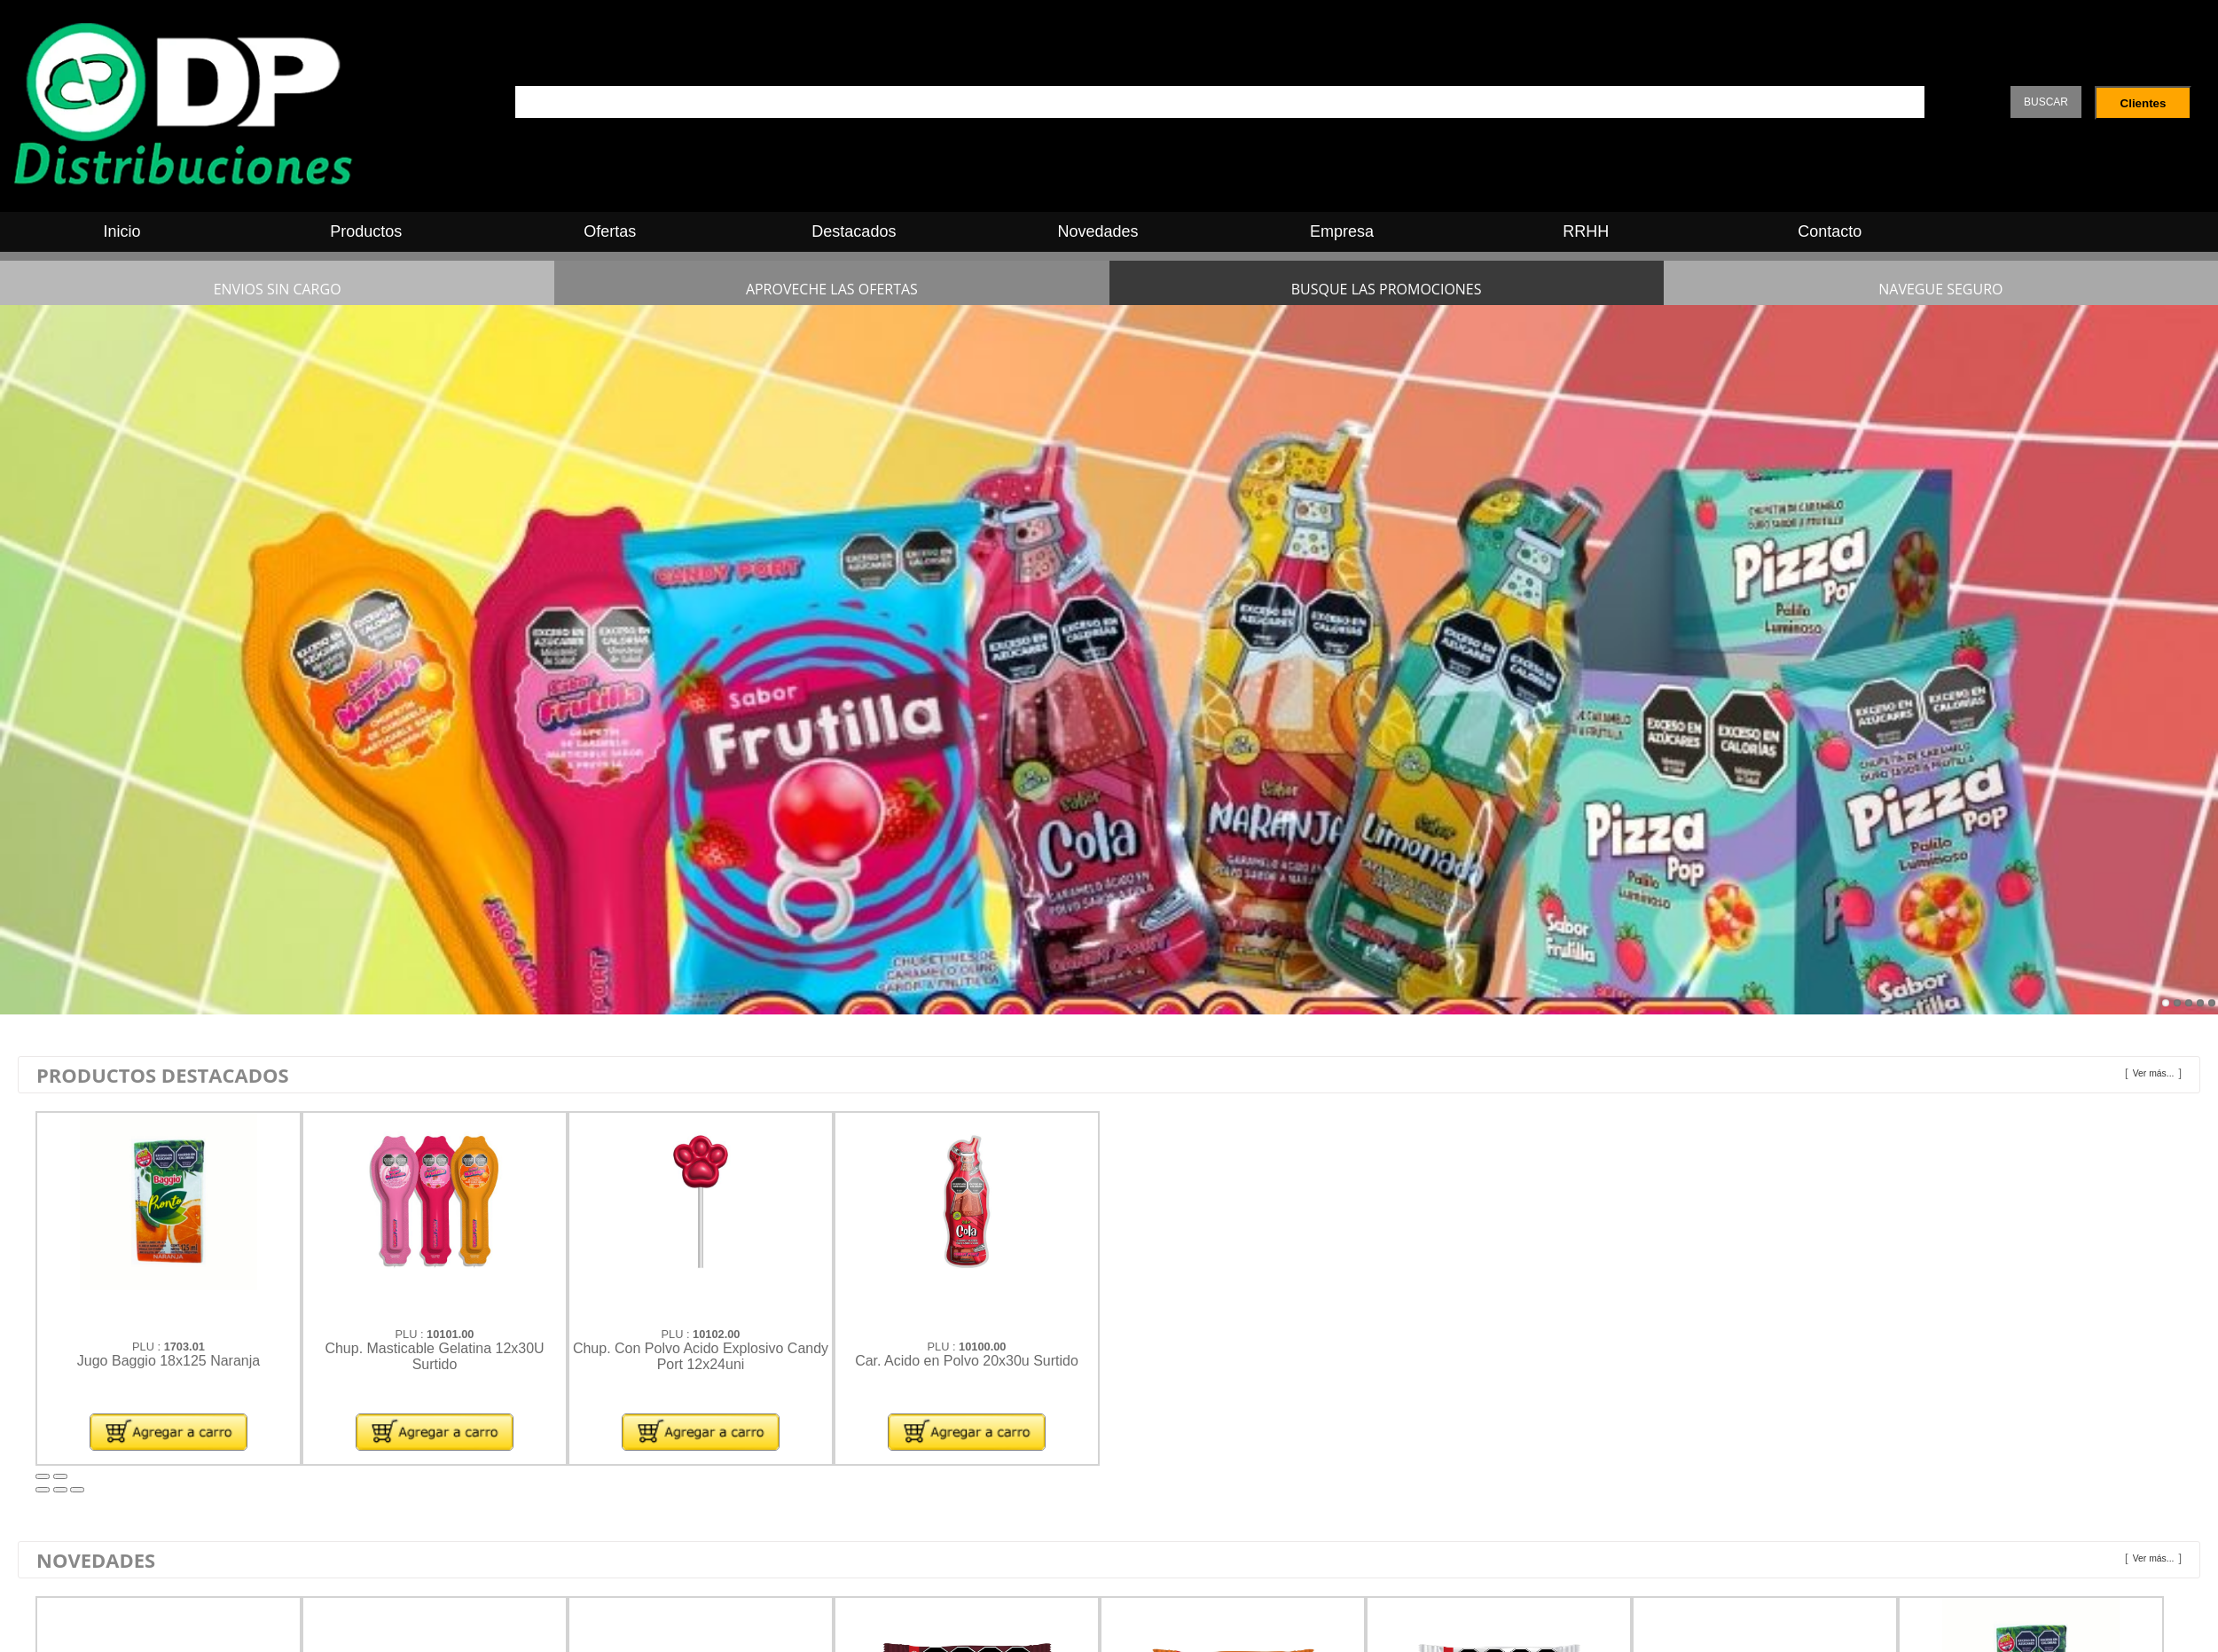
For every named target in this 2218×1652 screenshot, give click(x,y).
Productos (366, 231)
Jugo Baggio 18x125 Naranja (168, 1360)
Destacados (853, 231)
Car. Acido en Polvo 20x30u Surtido (966, 1360)
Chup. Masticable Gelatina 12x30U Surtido (434, 1356)
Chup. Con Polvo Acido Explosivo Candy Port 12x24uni (700, 1356)
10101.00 (450, 1334)
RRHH (1586, 231)
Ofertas (610, 231)
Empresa (1342, 231)
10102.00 (716, 1334)
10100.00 (982, 1346)
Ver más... (2154, 1073)
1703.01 (184, 1346)
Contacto (1829, 231)
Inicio (122, 231)
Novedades (1097, 231)
